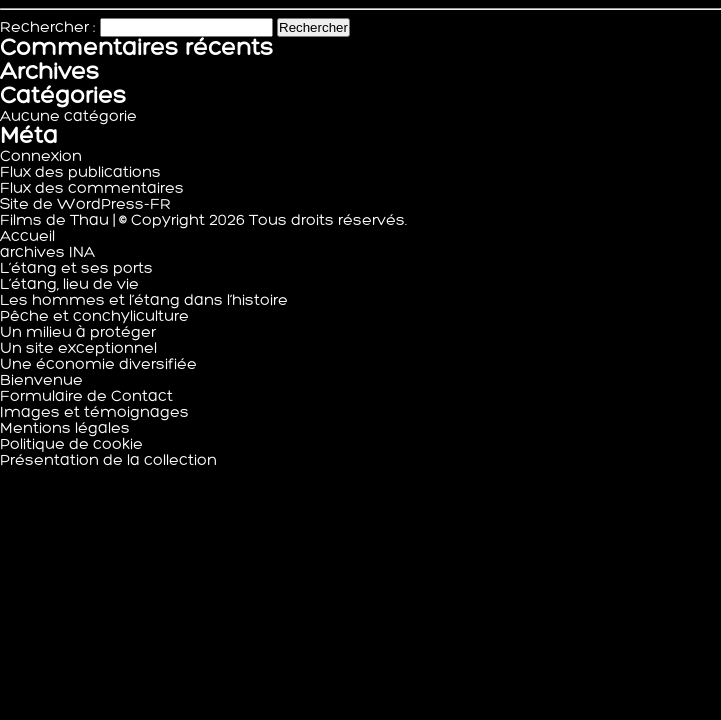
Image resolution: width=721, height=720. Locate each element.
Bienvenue (41, 381)
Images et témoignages (94, 413)
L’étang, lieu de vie (69, 285)
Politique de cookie (71, 445)
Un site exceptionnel (78, 349)
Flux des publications (80, 173)
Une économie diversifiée (98, 365)
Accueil (27, 237)
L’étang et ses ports (76, 269)
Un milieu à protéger (78, 333)
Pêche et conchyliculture (94, 317)
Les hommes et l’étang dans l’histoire (144, 301)
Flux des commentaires (92, 189)
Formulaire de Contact (86, 397)
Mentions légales (65, 429)
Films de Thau (54, 221)
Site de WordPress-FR (85, 205)
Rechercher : (48, 28)
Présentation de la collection (108, 461)
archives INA (47, 253)
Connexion (41, 157)
